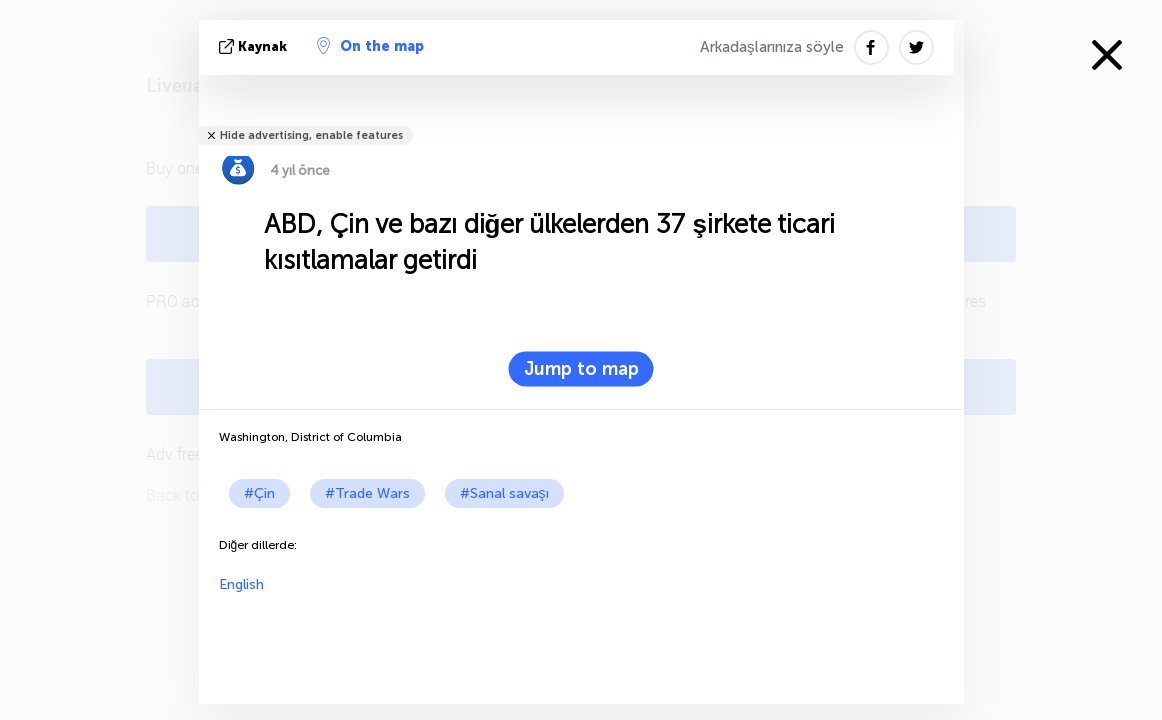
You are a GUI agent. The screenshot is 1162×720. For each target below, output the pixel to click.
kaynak (255, 46)
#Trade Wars (367, 493)
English (241, 584)
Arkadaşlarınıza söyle (772, 47)
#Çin (259, 493)
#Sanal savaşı (504, 493)
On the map (370, 46)
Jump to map (581, 369)
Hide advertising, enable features (311, 135)
